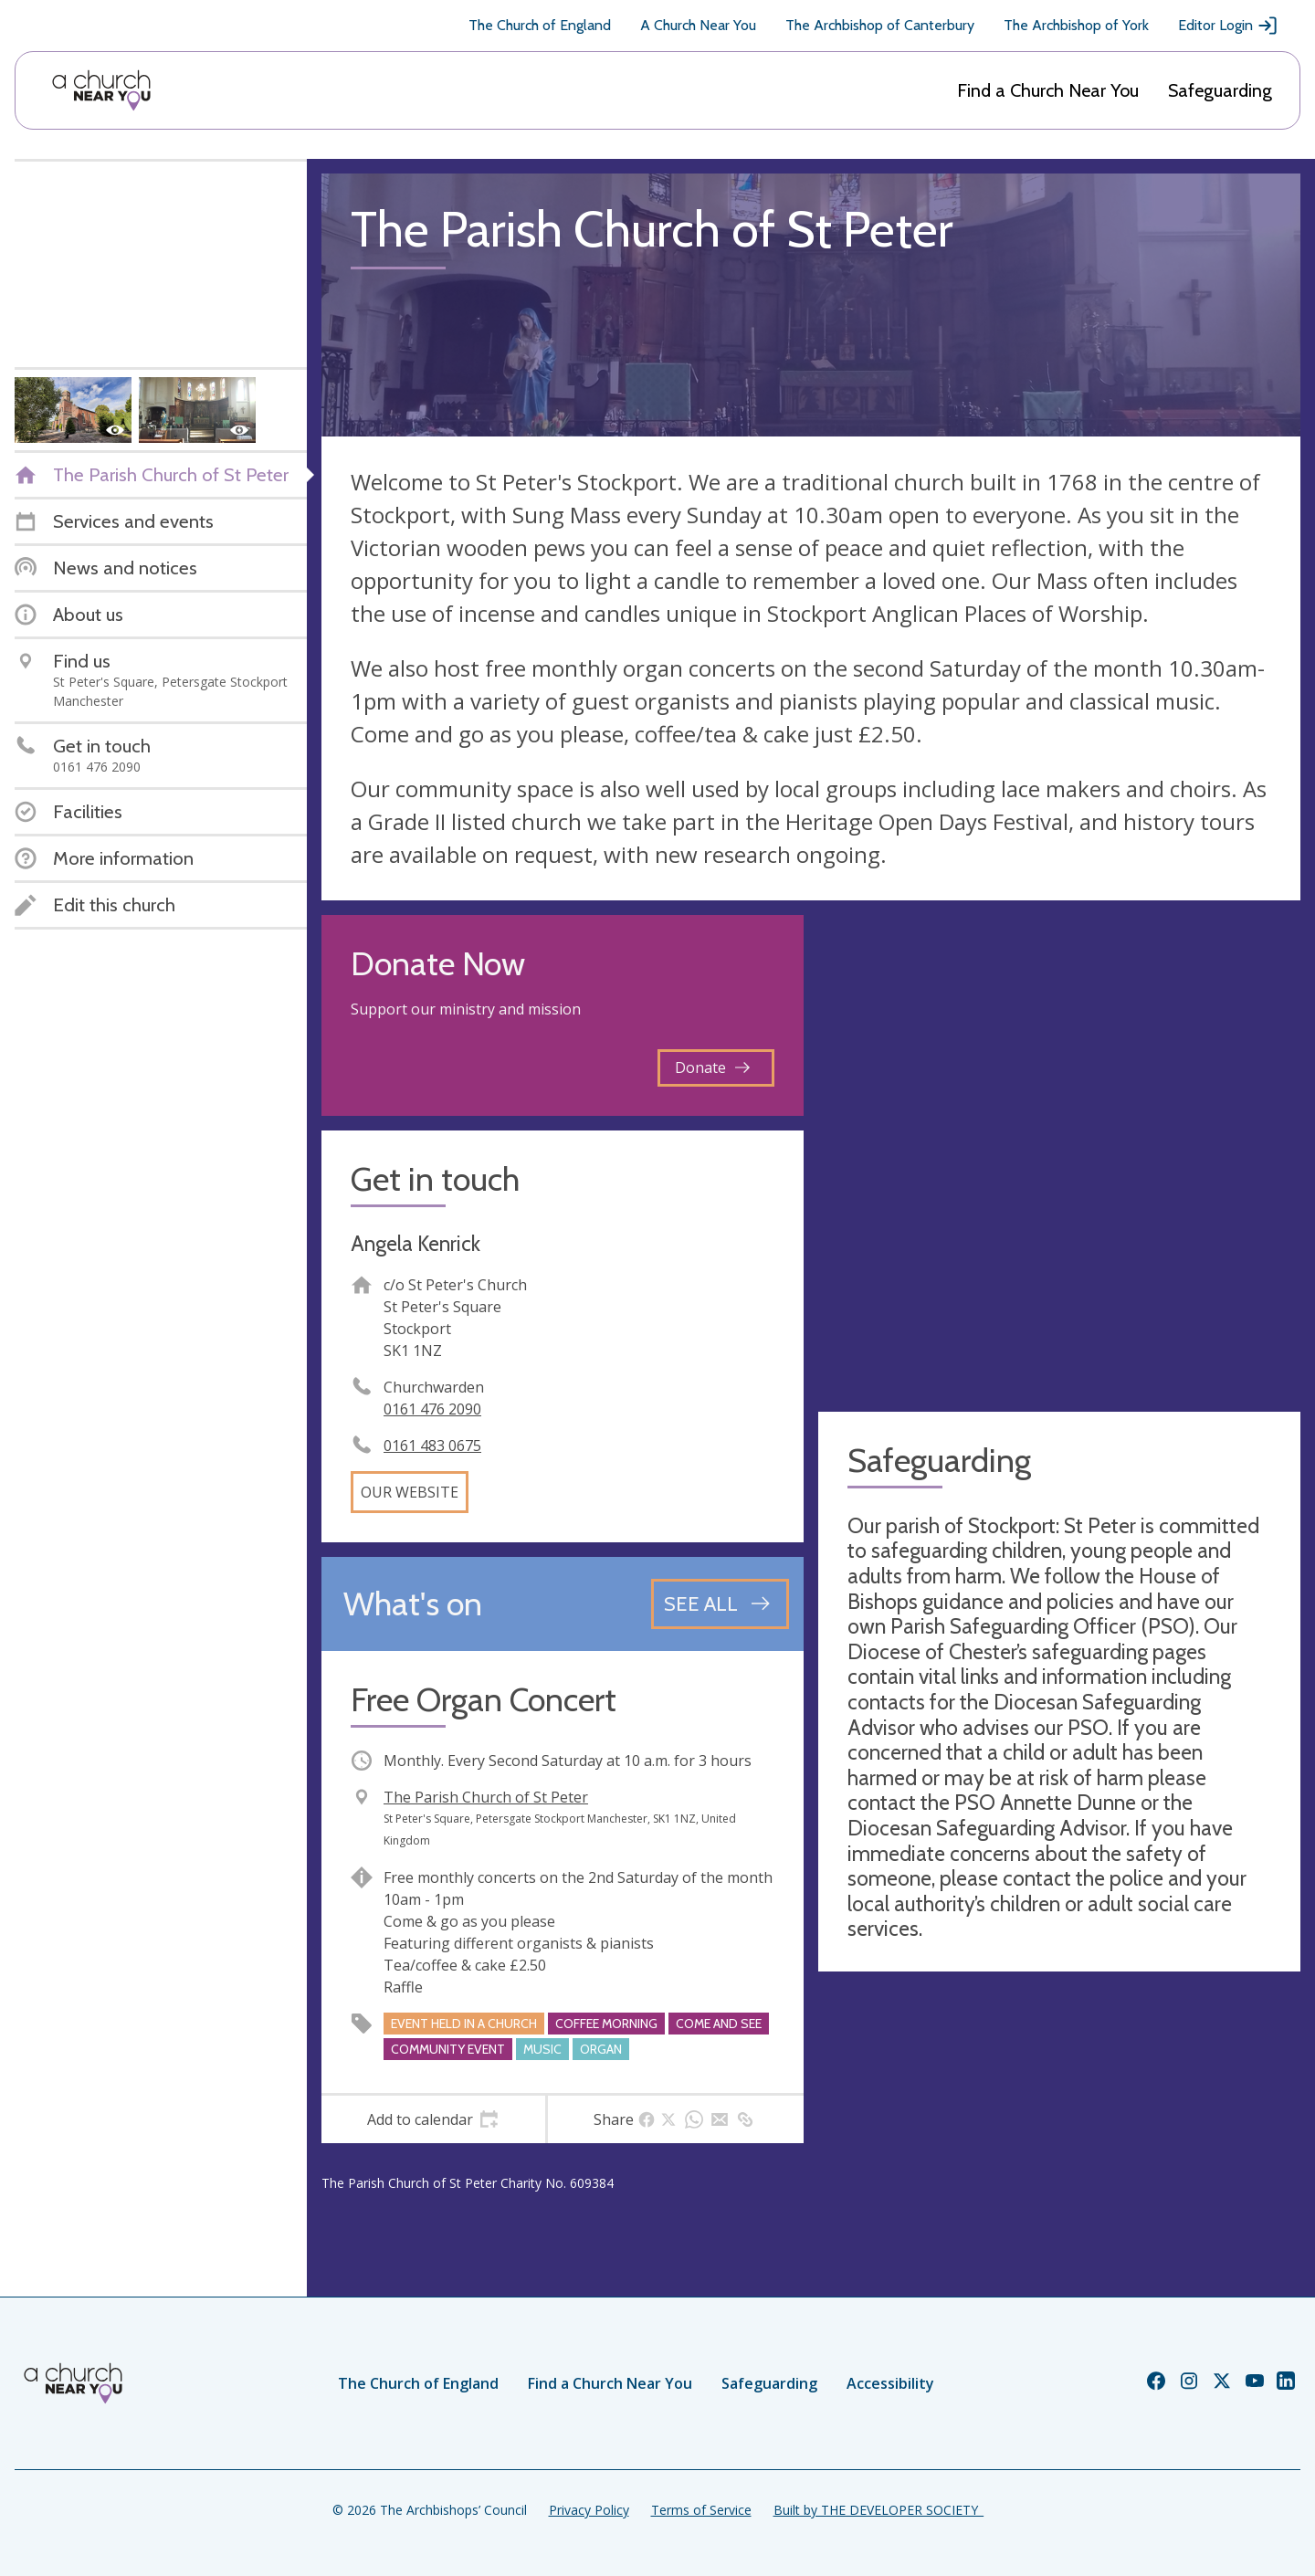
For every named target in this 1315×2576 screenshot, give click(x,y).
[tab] (433, 2119)
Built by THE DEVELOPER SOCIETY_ (878, 2509)
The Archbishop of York (1076, 25)
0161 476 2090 (432, 1409)
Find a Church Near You (1048, 90)
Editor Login (1228, 26)
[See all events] (720, 1603)
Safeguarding (1220, 90)
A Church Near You (698, 25)
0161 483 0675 (432, 1445)
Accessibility (890, 2383)
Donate (712, 1067)
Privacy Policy (589, 2509)
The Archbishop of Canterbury (879, 25)
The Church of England (539, 25)
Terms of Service (701, 2509)
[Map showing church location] (1059, 1156)
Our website (409, 1492)
